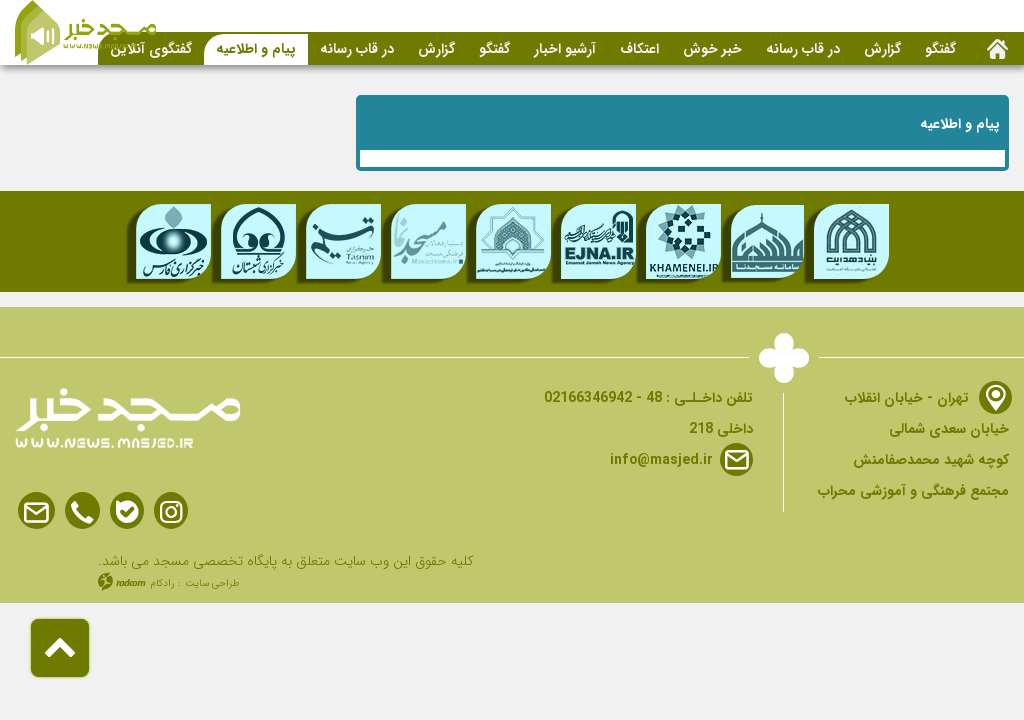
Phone (82, 511)
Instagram (171, 511)
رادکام (162, 583)
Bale (127, 511)
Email (36, 511)
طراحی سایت (212, 583)
